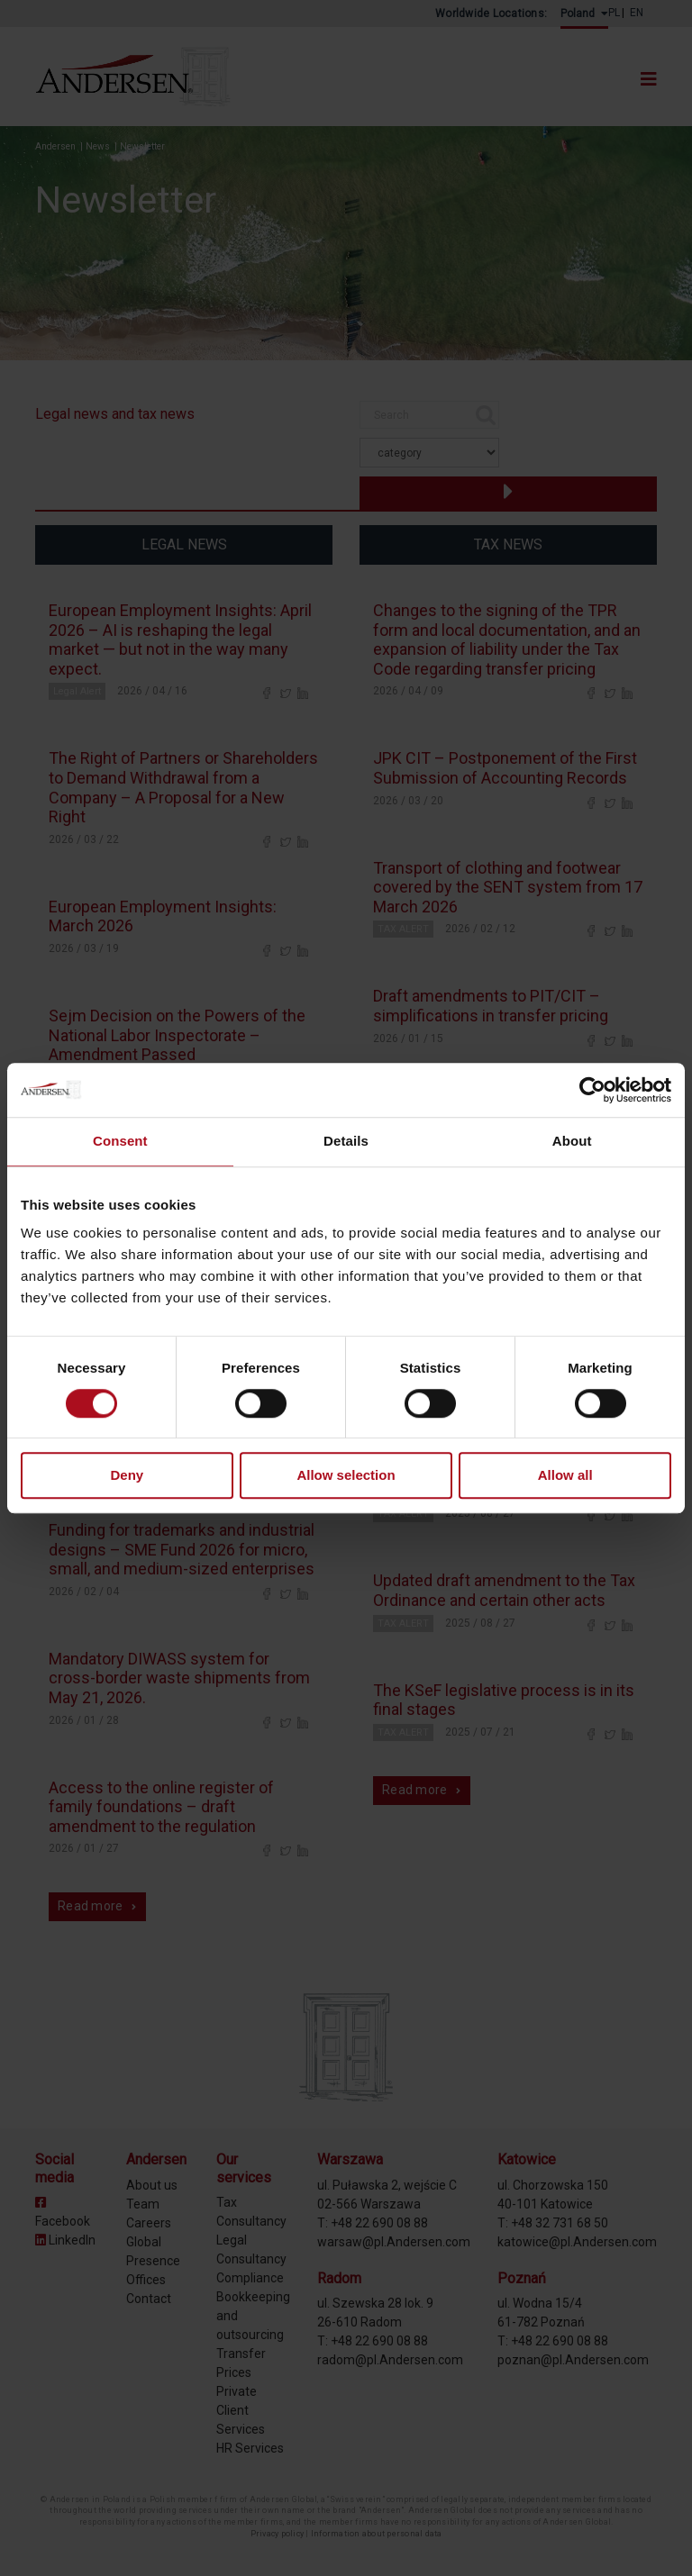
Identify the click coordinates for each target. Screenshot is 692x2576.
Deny (126, 1475)
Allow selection (345, 1475)
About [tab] (572, 1140)
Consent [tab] (120, 1140)
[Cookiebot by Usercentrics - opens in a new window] (592, 1089)
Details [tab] (346, 1140)
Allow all (565, 1475)
